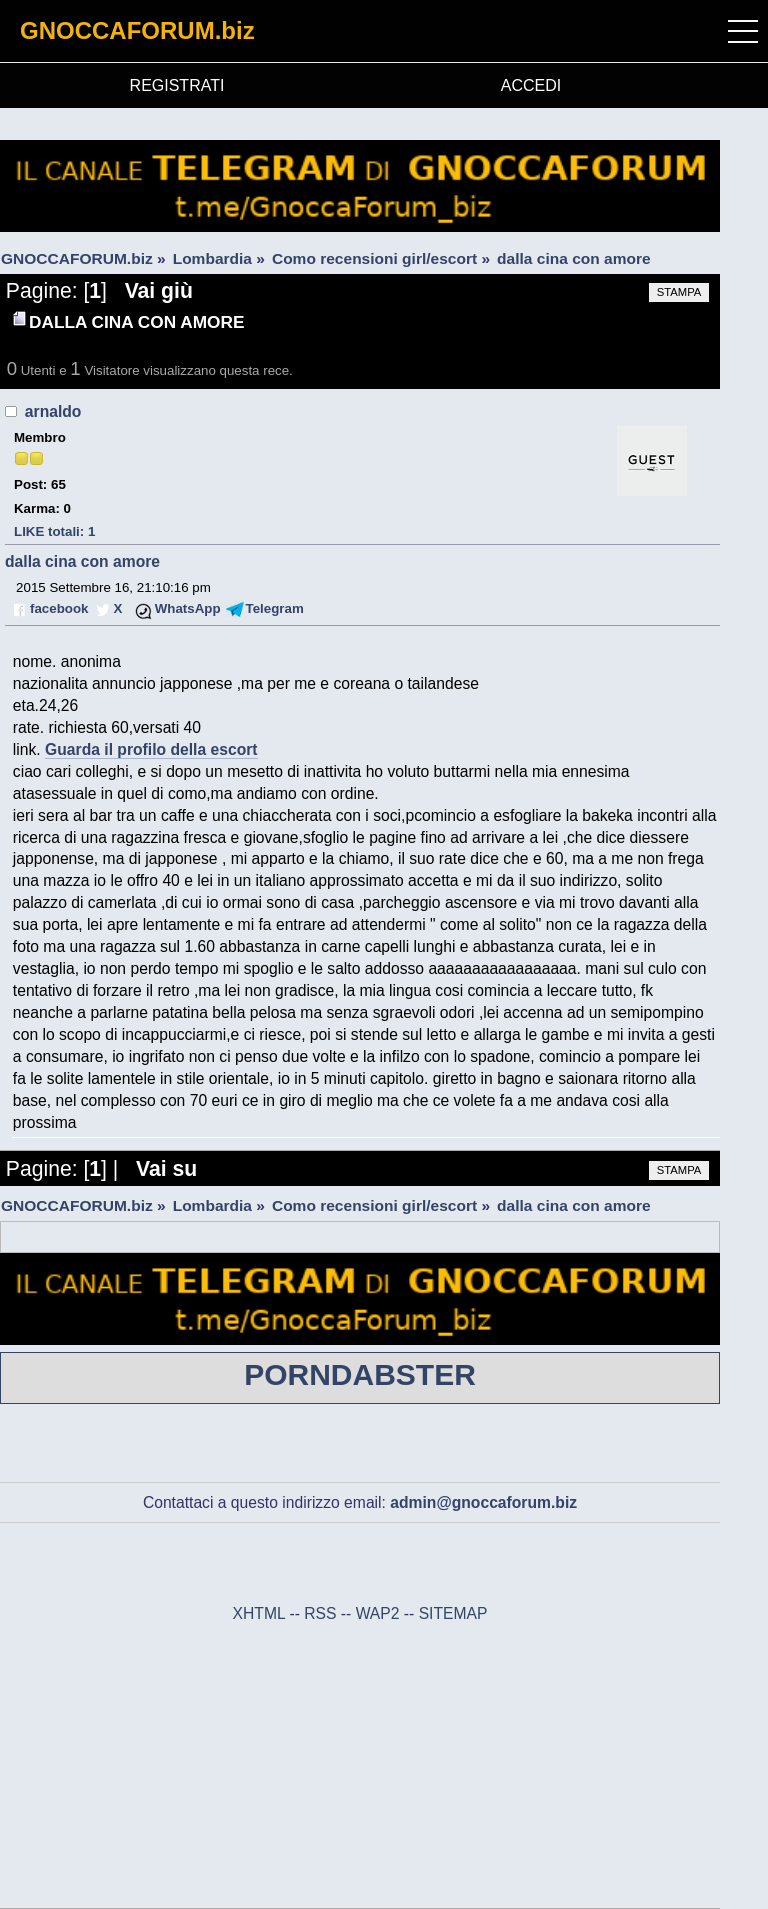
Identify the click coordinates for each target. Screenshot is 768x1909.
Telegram (275, 608)
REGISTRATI (177, 85)
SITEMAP (453, 1613)
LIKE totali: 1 (54, 531)
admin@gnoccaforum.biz (483, 1502)
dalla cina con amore (82, 561)
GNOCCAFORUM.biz (137, 30)
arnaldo (53, 411)
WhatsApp (188, 608)
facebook (59, 608)
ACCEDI (531, 85)
